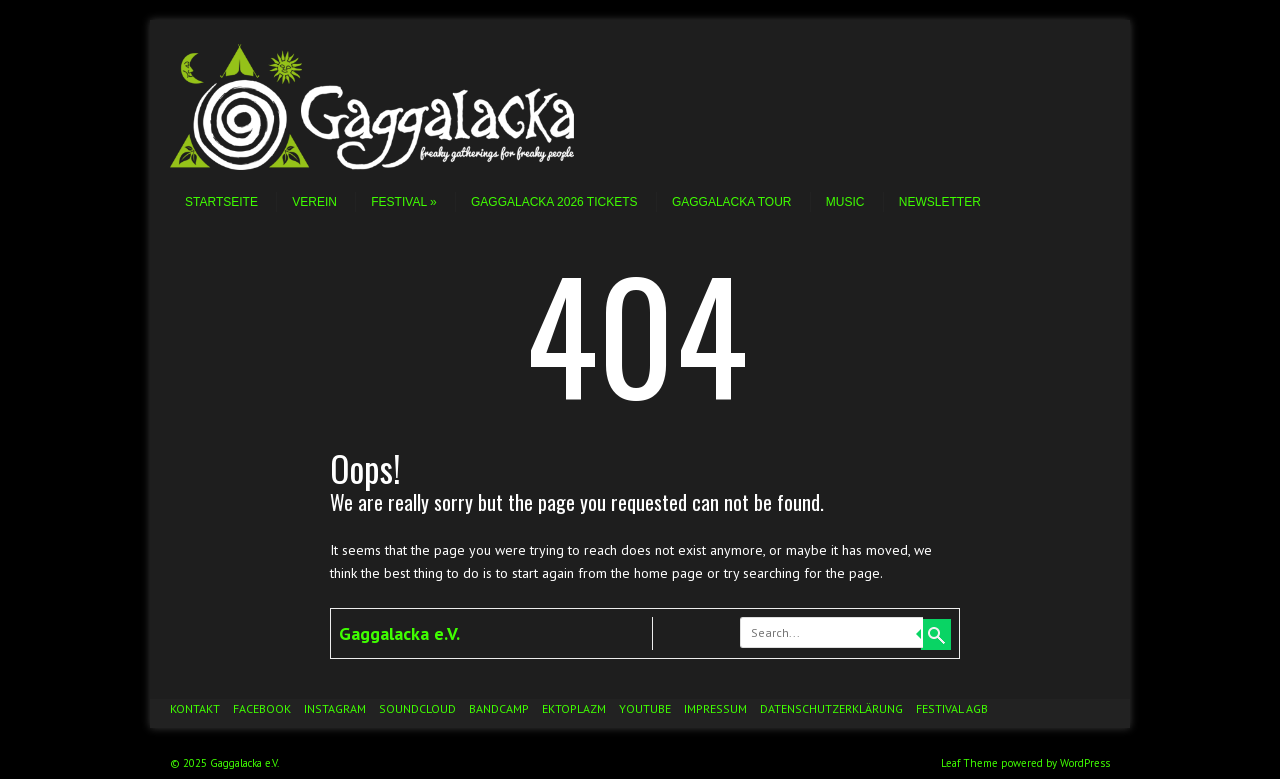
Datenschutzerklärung (831, 708)
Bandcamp (499, 708)
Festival (403, 202)
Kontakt (195, 708)
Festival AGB (952, 708)
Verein (314, 202)
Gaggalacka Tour (732, 202)
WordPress (1085, 763)
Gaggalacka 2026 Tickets (554, 202)
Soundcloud (417, 708)
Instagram (335, 708)
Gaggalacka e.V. (399, 633)
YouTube (645, 708)
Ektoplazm (574, 708)
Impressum (715, 708)
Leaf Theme (969, 763)
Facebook (262, 708)
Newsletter (940, 202)
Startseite (221, 202)
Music (845, 202)
